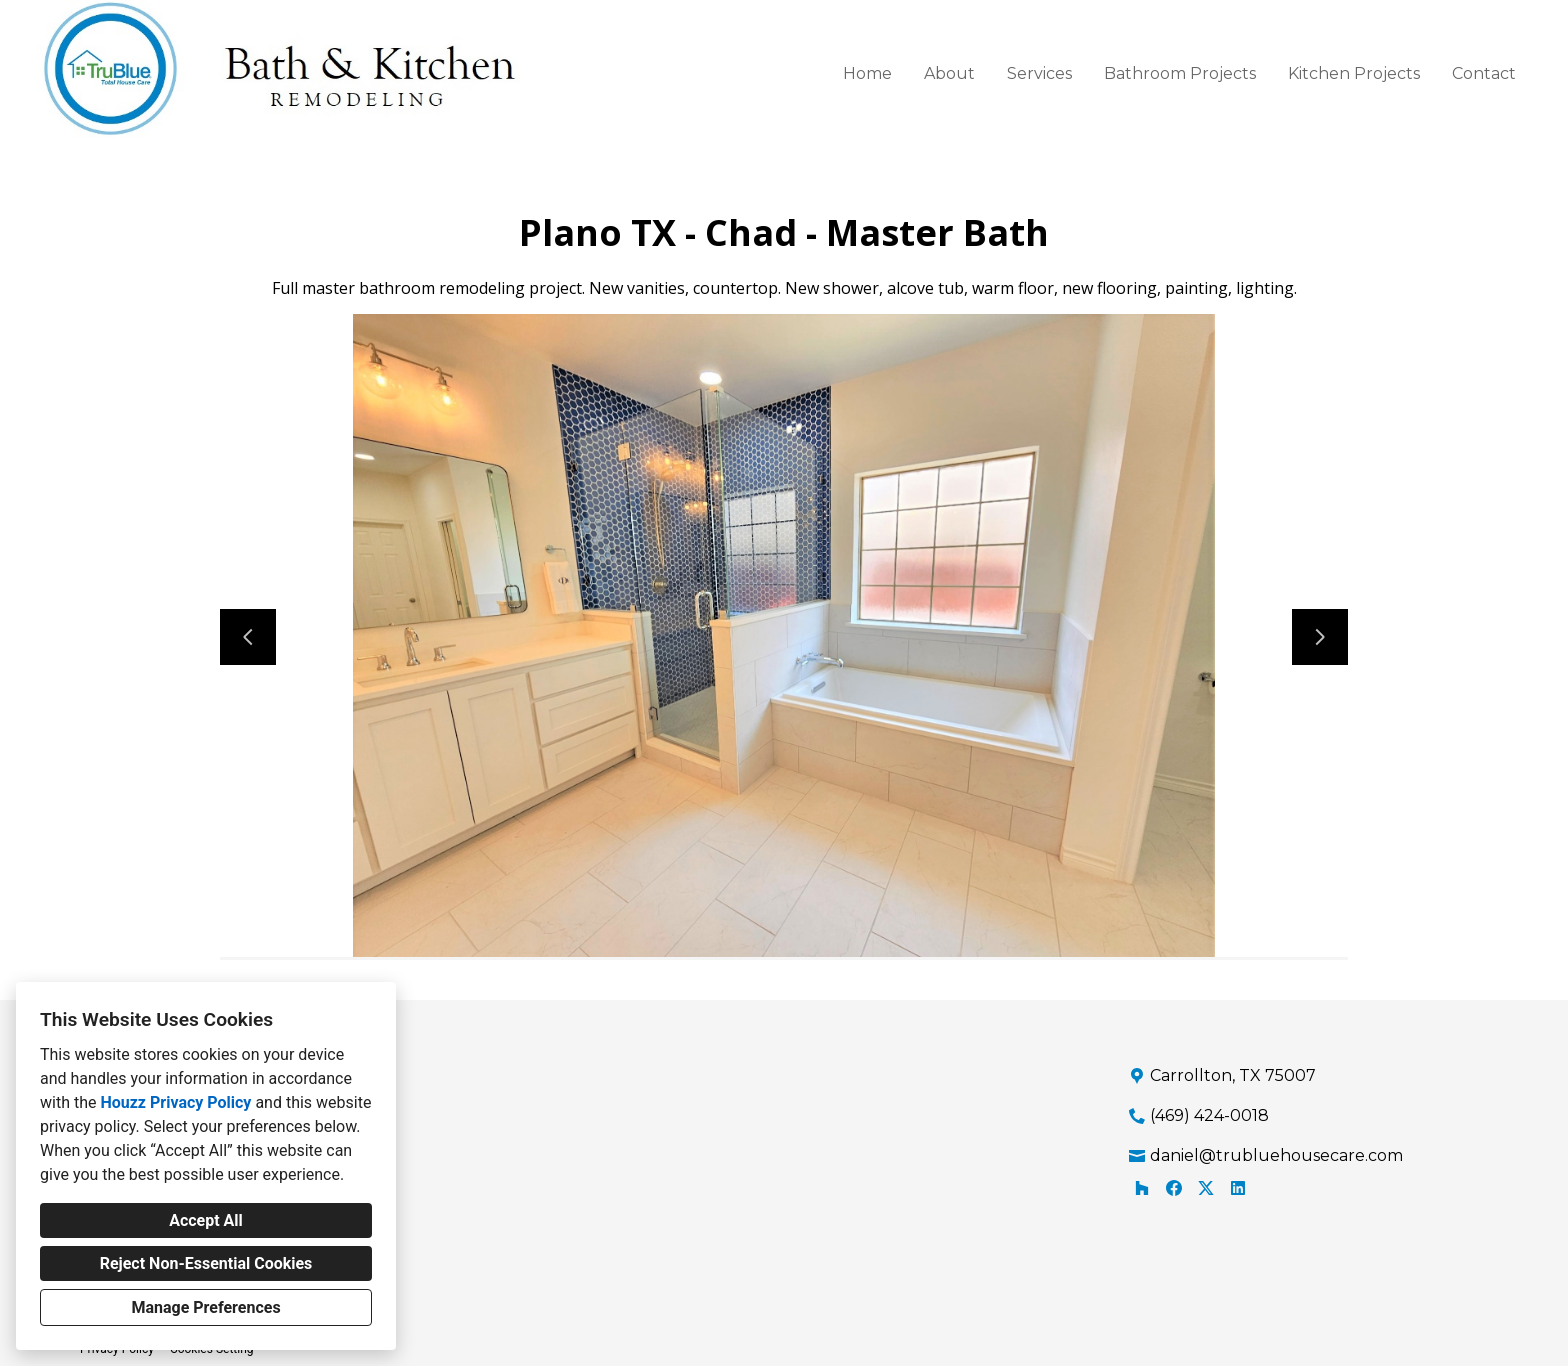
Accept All (206, 1220)
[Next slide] (1320, 637)
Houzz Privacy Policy (175, 1102)
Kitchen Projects (1354, 73)
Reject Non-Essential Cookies (206, 1263)
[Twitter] (1206, 1188)
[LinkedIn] (1238, 1188)
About (949, 73)
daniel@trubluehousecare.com (1276, 1155)
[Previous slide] (248, 637)
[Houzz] (1142, 1188)
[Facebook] (1174, 1188)
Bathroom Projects (1180, 73)
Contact (1484, 73)
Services (1039, 73)
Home (867, 73)
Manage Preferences (205, 1307)
